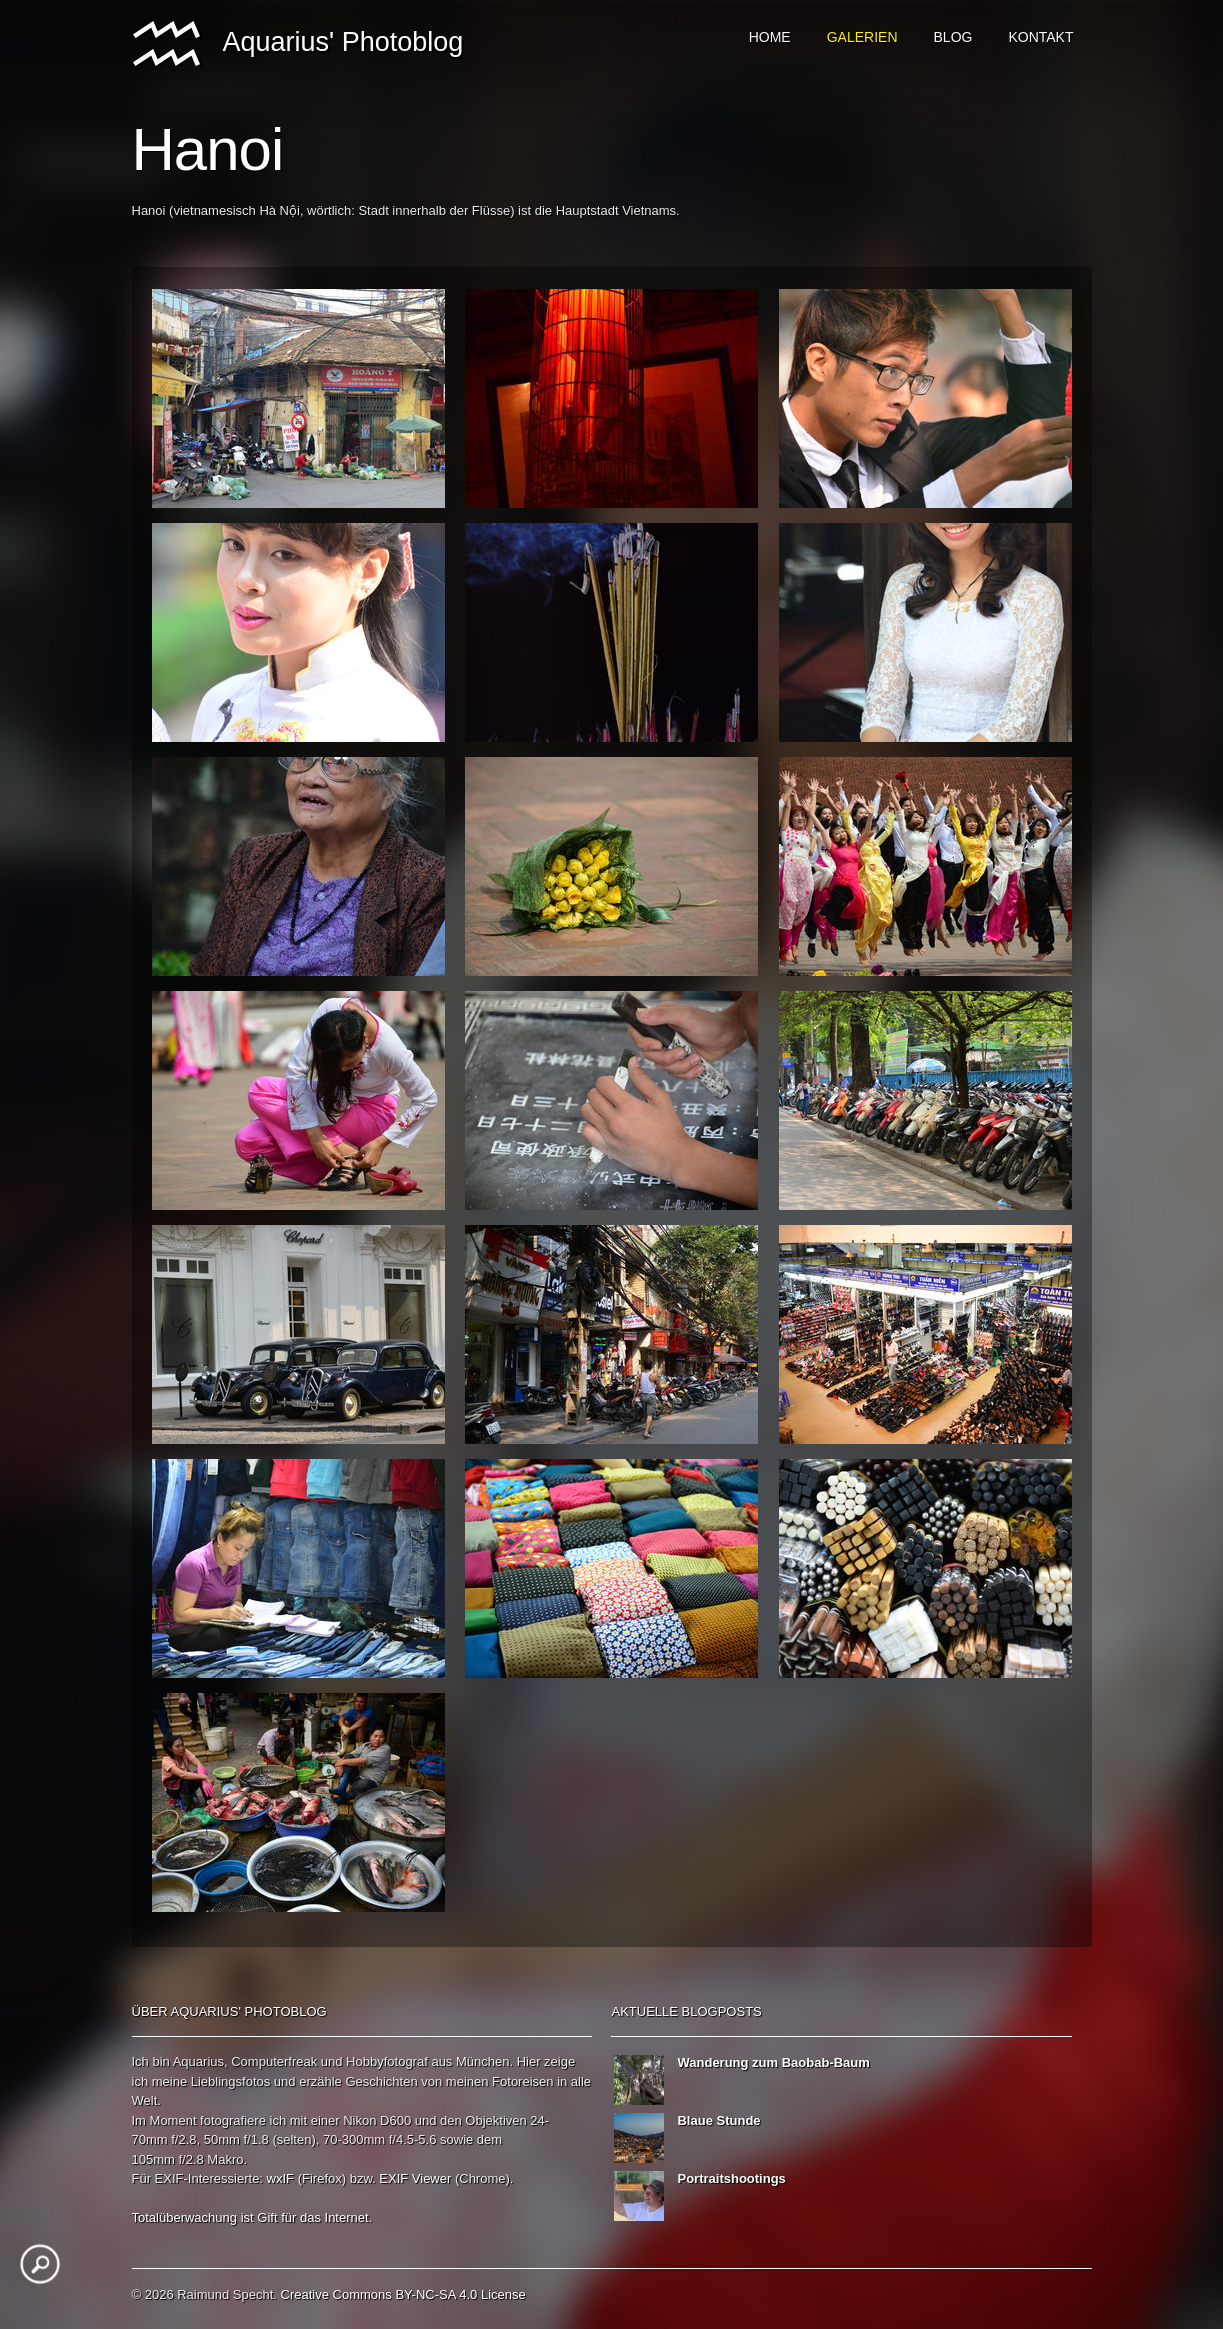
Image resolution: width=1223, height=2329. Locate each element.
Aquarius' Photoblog (298, 44)
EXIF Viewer (415, 2178)
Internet (347, 2217)
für (288, 2217)
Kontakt (1040, 37)
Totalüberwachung (185, 2217)
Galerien (862, 37)
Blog (953, 37)
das (310, 2217)
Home (770, 37)
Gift (267, 2217)
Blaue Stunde (718, 2120)
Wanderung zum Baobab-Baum (773, 2062)
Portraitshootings (731, 2178)
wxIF (280, 2178)
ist (247, 2217)
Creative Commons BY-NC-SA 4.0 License (403, 2294)
